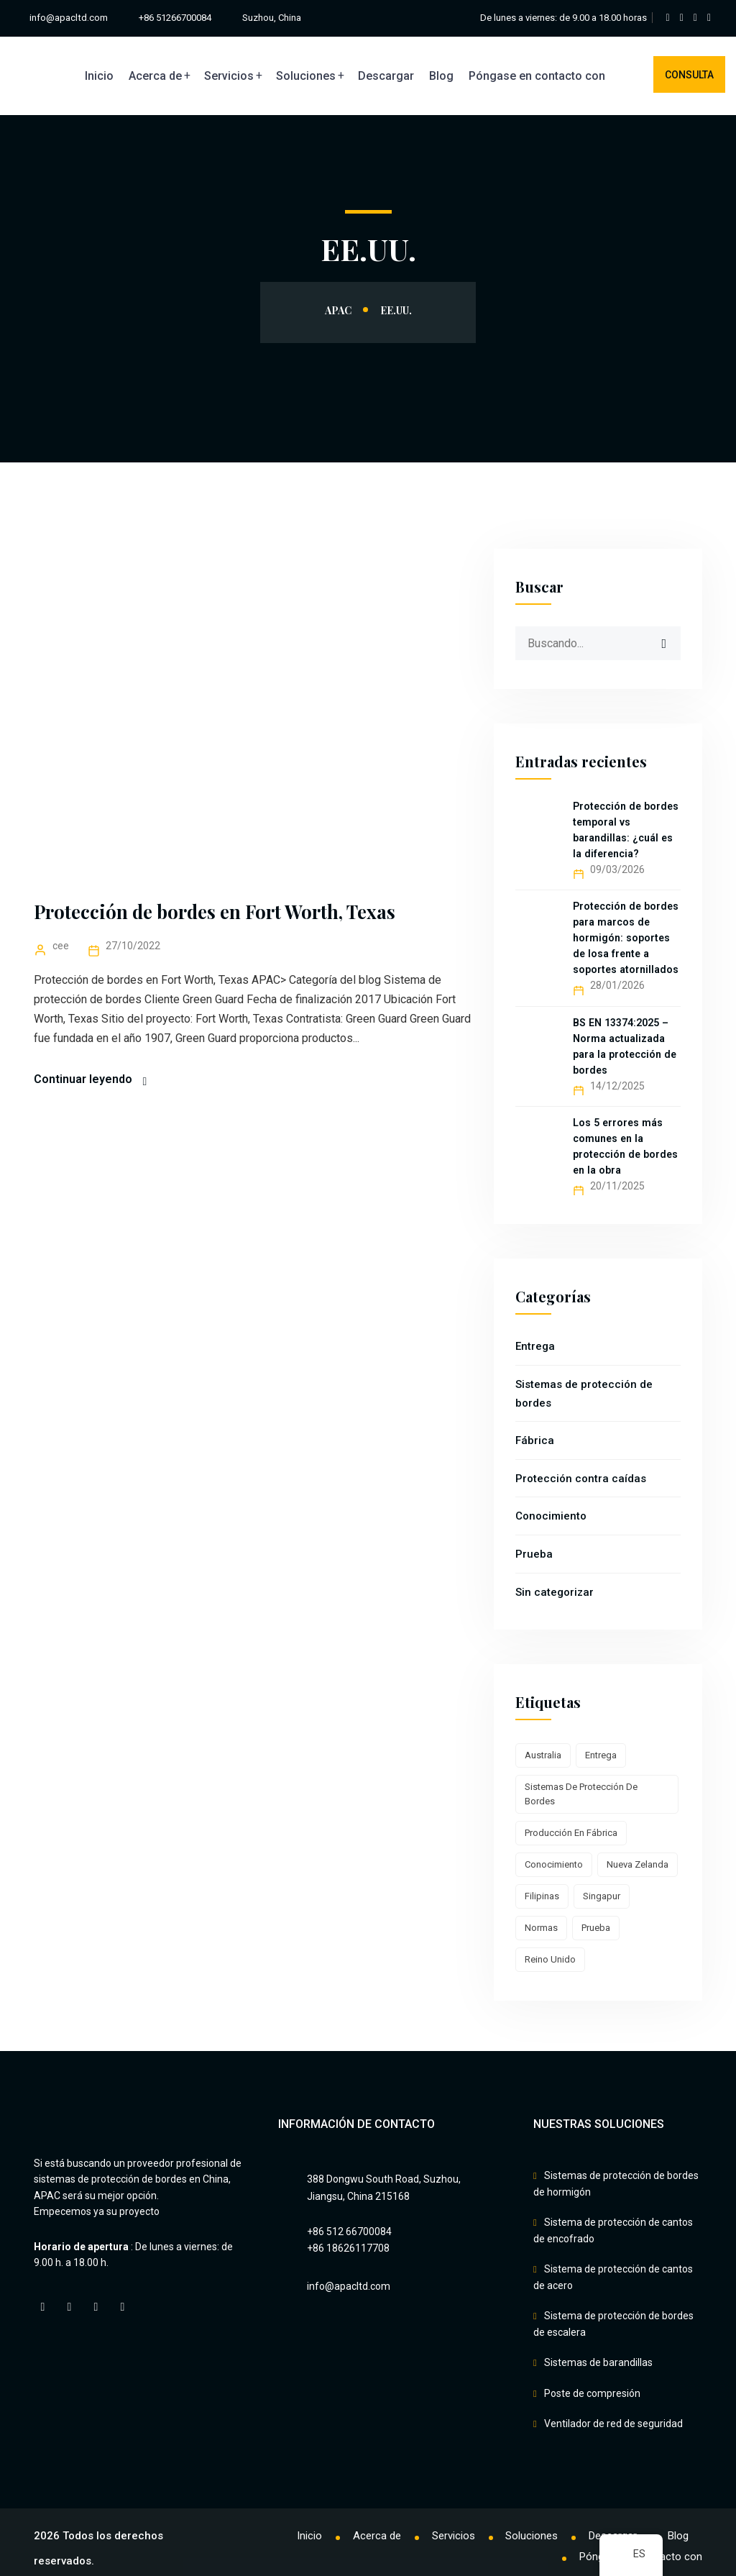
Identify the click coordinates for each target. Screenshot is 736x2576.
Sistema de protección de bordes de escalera (613, 2318)
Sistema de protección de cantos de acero (613, 2273)
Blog (441, 76)
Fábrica (534, 1440)
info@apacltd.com (68, 17)
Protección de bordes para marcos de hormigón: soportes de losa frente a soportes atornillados (625, 937)
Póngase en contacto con (537, 76)
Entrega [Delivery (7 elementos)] (601, 1755)
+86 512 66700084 (349, 2231)
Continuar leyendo (83, 1079)
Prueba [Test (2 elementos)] (595, 1927)
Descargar (386, 76)
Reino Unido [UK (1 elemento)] (550, 1959)
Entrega (535, 1346)
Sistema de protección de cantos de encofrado (613, 2228)
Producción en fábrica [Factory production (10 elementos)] (571, 1832)
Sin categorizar (554, 1592)
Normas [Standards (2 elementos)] (541, 1927)
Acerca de (155, 76)
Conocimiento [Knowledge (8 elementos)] (554, 1864)
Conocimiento (550, 1515)
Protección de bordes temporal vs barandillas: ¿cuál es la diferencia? (625, 829)
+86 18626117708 (348, 2248)
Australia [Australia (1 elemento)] (543, 1755)
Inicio (99, 76)
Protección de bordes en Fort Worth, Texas (217, 911)
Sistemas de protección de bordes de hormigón (616, 2184)
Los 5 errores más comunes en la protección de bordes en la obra (624, 1146)
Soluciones (306, 76)
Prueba (534, 1554)
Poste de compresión (592, 2383)
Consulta (689, 75)
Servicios (229, 76)
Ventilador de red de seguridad (613, 2411)
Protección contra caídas (580, 1478)
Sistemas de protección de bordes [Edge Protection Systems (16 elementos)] (581, 1794)
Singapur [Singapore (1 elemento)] (601, 1896)
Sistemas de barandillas (598, 2354)
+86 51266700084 (176, 17)
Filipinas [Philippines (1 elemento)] (542, 1896)
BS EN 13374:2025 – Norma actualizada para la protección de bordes (623, 1046)
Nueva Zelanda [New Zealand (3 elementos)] (637, 1864)
